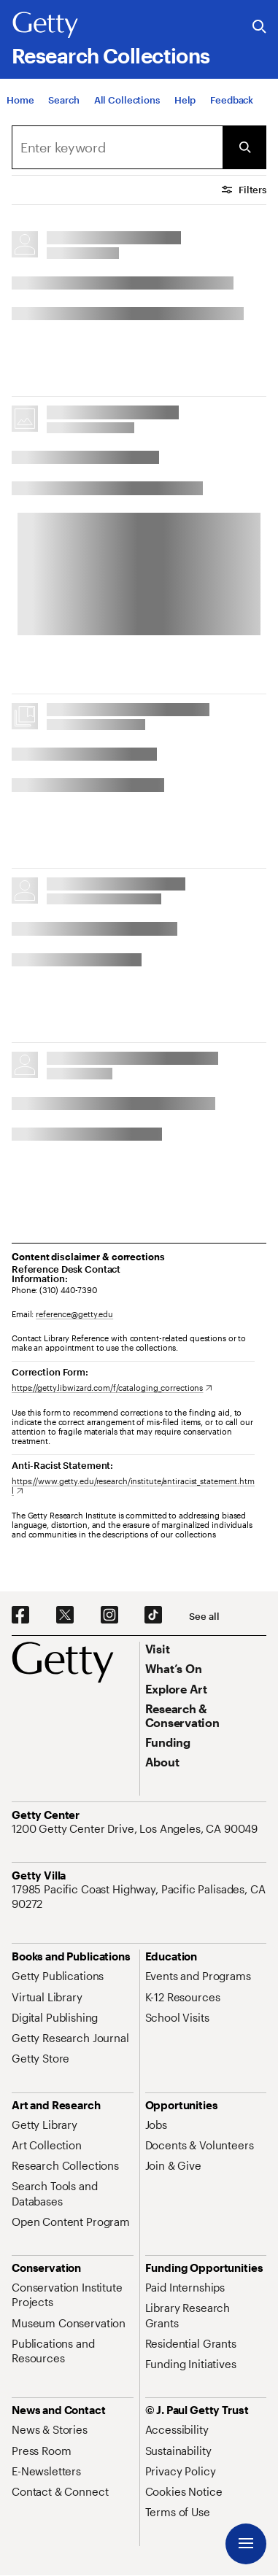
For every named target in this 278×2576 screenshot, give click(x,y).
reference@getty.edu (74, 1314)
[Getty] (45, 25)
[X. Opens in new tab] (65, 1615)
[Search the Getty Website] (259, 27)
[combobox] (117, 147)
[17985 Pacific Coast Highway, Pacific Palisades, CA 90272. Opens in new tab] (139, 1897)
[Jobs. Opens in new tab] (156, 2124)
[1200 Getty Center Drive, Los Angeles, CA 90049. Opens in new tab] (136, 1828)
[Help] (185, 101)
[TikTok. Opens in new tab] (153, 1615)
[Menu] (245, 2543)
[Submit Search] (244, 147)
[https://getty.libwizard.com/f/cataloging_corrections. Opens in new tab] (112, 1387)
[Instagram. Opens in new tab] (109, 1615)
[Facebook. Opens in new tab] (20, 1615)
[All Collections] (127, 101)
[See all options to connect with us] (204, 1616)
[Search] (63, 101)
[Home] (20, 101)
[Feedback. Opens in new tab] (231, 101)
